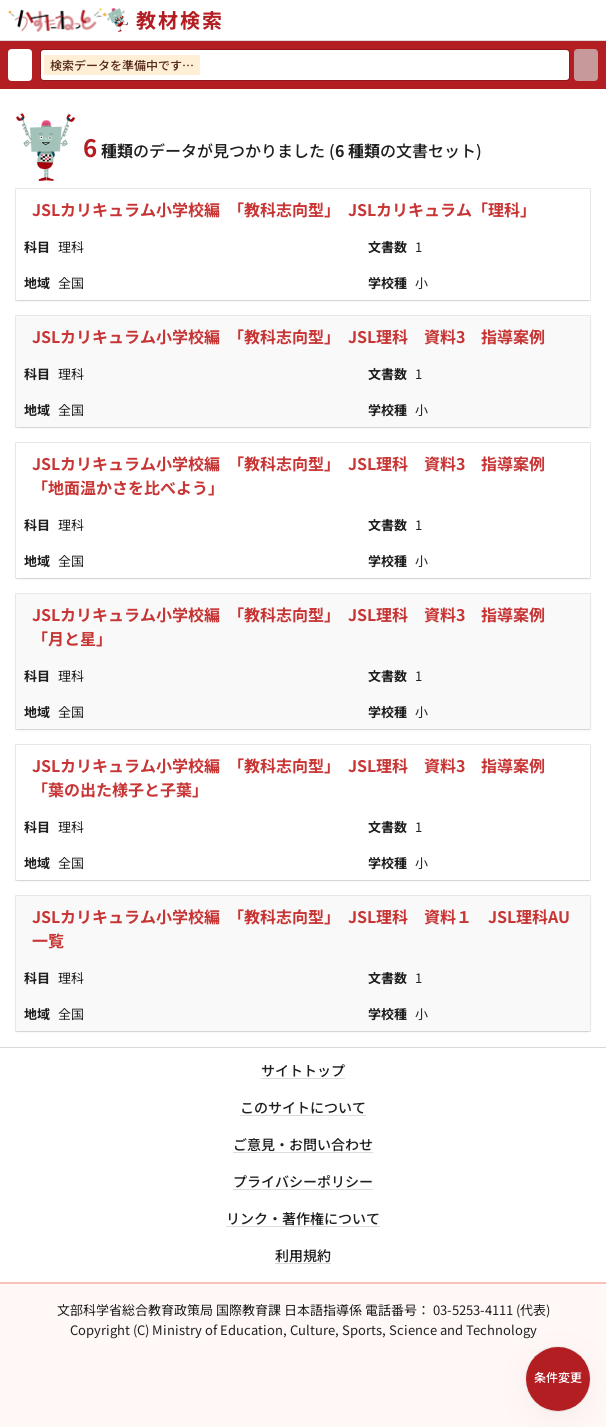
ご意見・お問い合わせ (303, 1144)
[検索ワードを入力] (305, 65)
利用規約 (303, 1255)
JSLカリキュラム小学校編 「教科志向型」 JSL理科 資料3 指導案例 (288, 336)
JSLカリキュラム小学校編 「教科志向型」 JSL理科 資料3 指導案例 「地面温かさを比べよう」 (296, 475)
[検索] (586, 65)
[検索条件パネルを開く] (558, 1379)
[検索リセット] (20, 65)
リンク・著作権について (303, 1218)
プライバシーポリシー (303, 1181)
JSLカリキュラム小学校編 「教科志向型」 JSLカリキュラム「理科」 (284, 209)
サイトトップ (303, 1070)
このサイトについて (303, 1107)
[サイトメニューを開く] (598, 20)
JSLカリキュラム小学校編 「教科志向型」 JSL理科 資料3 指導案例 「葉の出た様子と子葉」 (296, 777)
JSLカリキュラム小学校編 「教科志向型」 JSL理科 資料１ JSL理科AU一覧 (301, 928)
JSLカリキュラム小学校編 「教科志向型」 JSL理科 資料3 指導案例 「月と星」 (296, 626)
